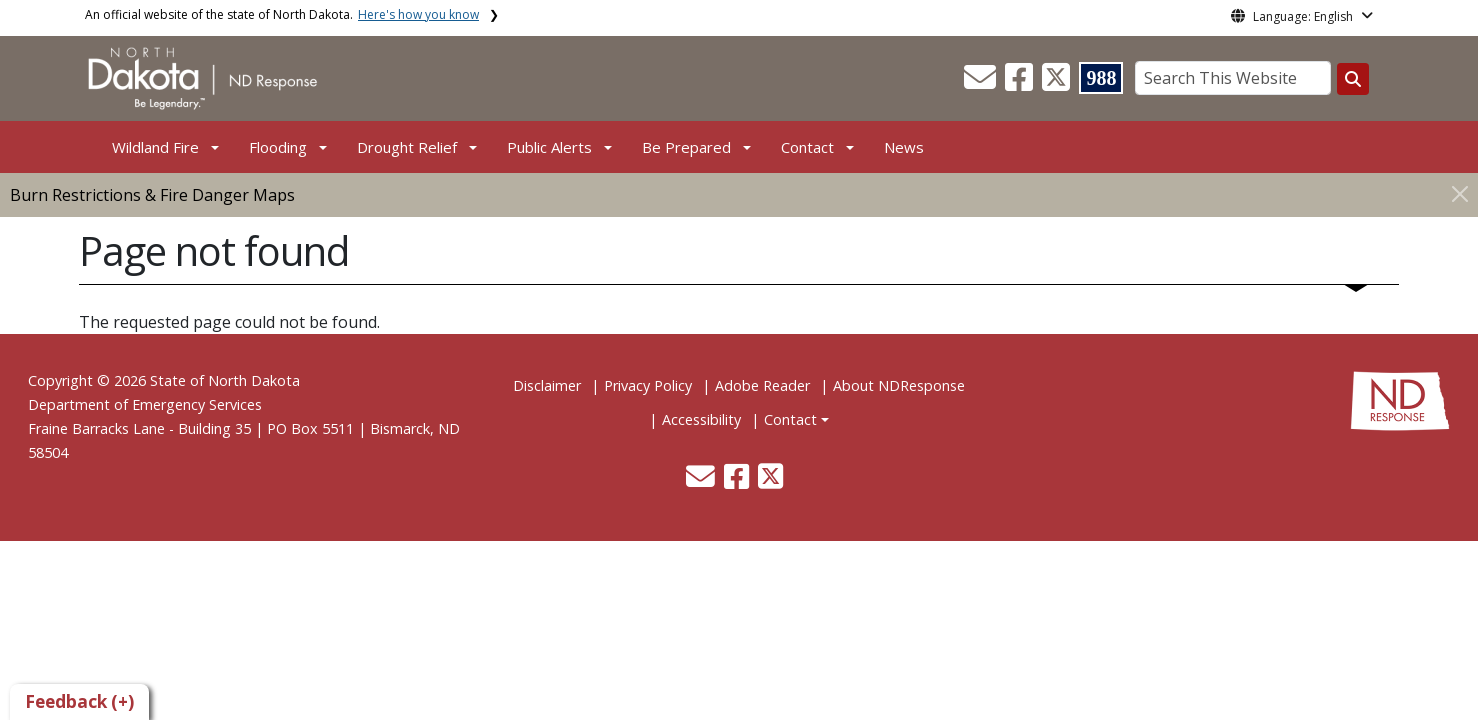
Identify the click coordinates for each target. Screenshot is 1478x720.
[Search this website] (1353, 79)
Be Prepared (686, 147)
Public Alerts (549, 147)
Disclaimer (547, 385)
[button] (982, 83)
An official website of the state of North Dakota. (282, 14)
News (904, 147)
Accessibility (701, 419)
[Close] (1460, 193)
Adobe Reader (762, 385)
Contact (790, 419)
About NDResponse (899, 385)
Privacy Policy (648, 385)
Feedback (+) (79, 701)
